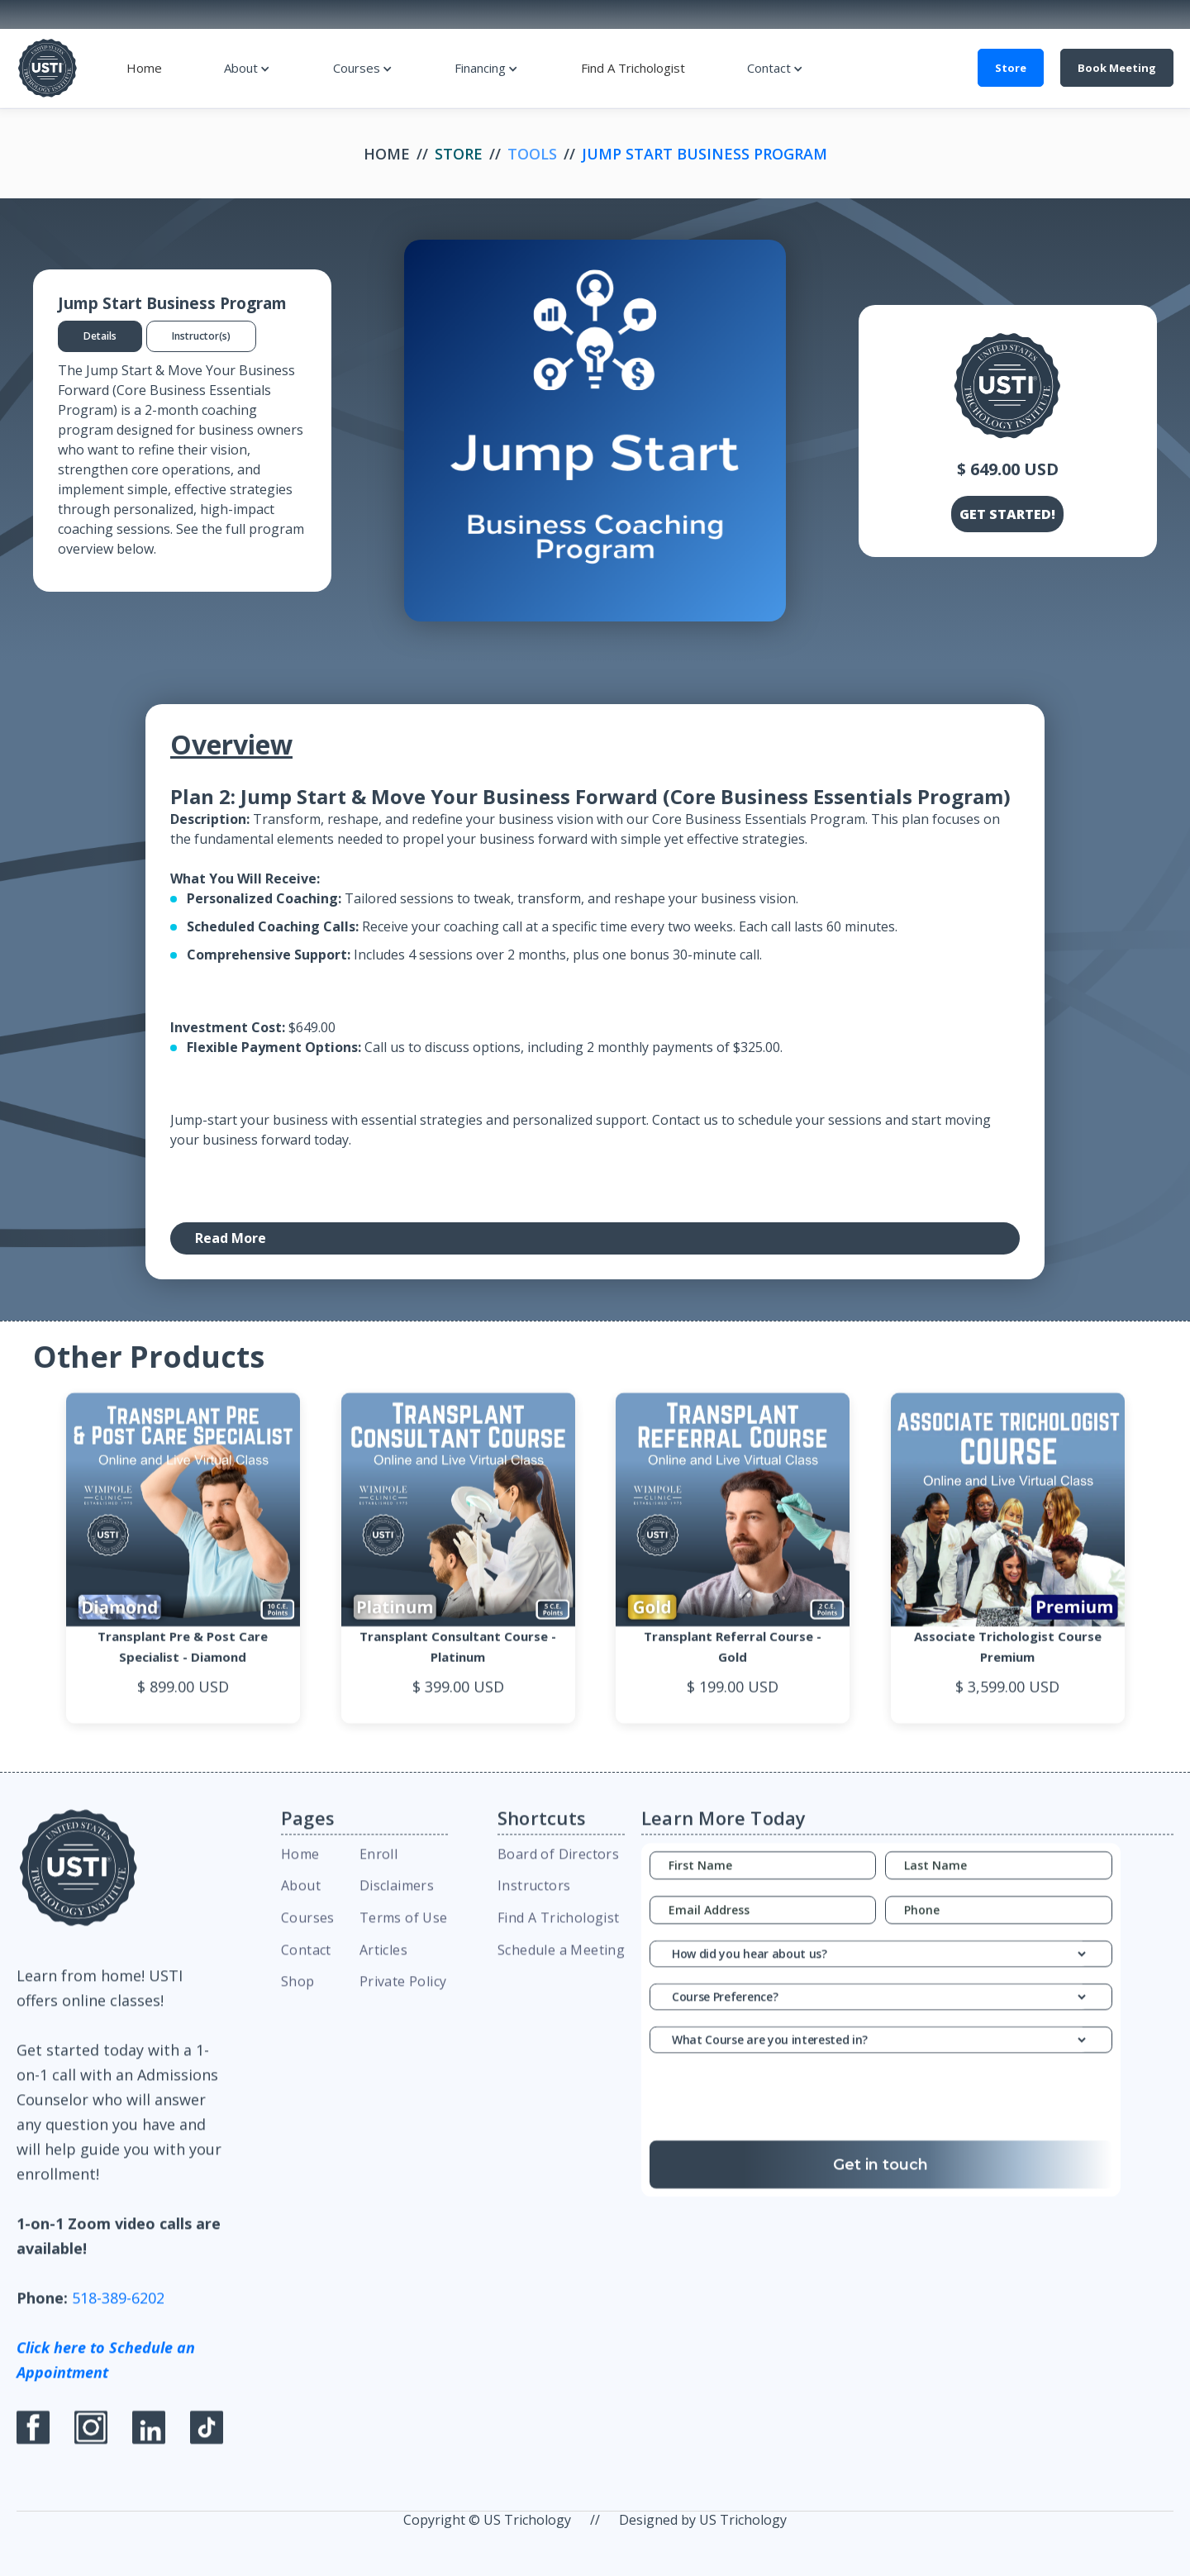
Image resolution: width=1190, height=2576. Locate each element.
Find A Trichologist (633, 68)
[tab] (100, 336)
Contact (769, 68)
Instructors (533, 1897)
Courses (356, 68)
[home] (48, 68)
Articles (383, 1960)
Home (144, 68)
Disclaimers (396, 1897)
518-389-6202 (118, 2309)
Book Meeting (1117, 67)
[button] (247, 68)
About (241, 68)
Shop (298, 1992)
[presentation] (881, 2112)
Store (1010, 67)
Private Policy (403, 1992)
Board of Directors (558, 1864)
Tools (532, 154)
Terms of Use (403, 1928)
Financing (480, 68)
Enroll (378, 1864)
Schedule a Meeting (561, 1960)
